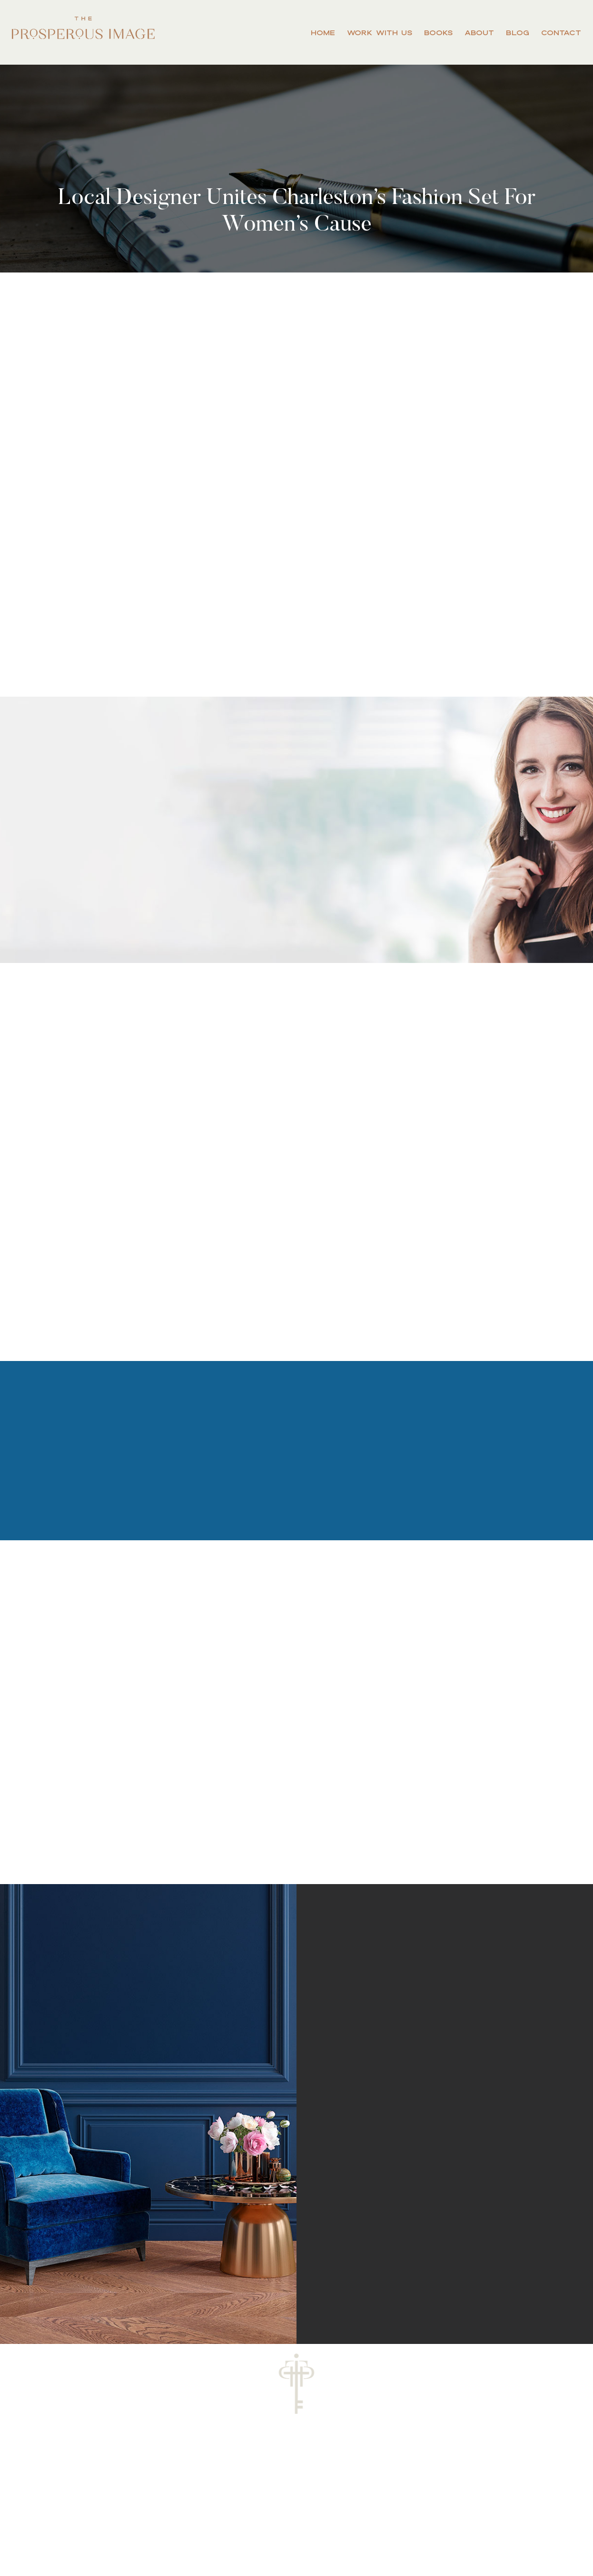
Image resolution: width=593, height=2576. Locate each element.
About (479, 33)
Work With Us (379, 33)
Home (323, 33)
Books (438, 33)
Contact (561, 33)
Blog (517, 33)
